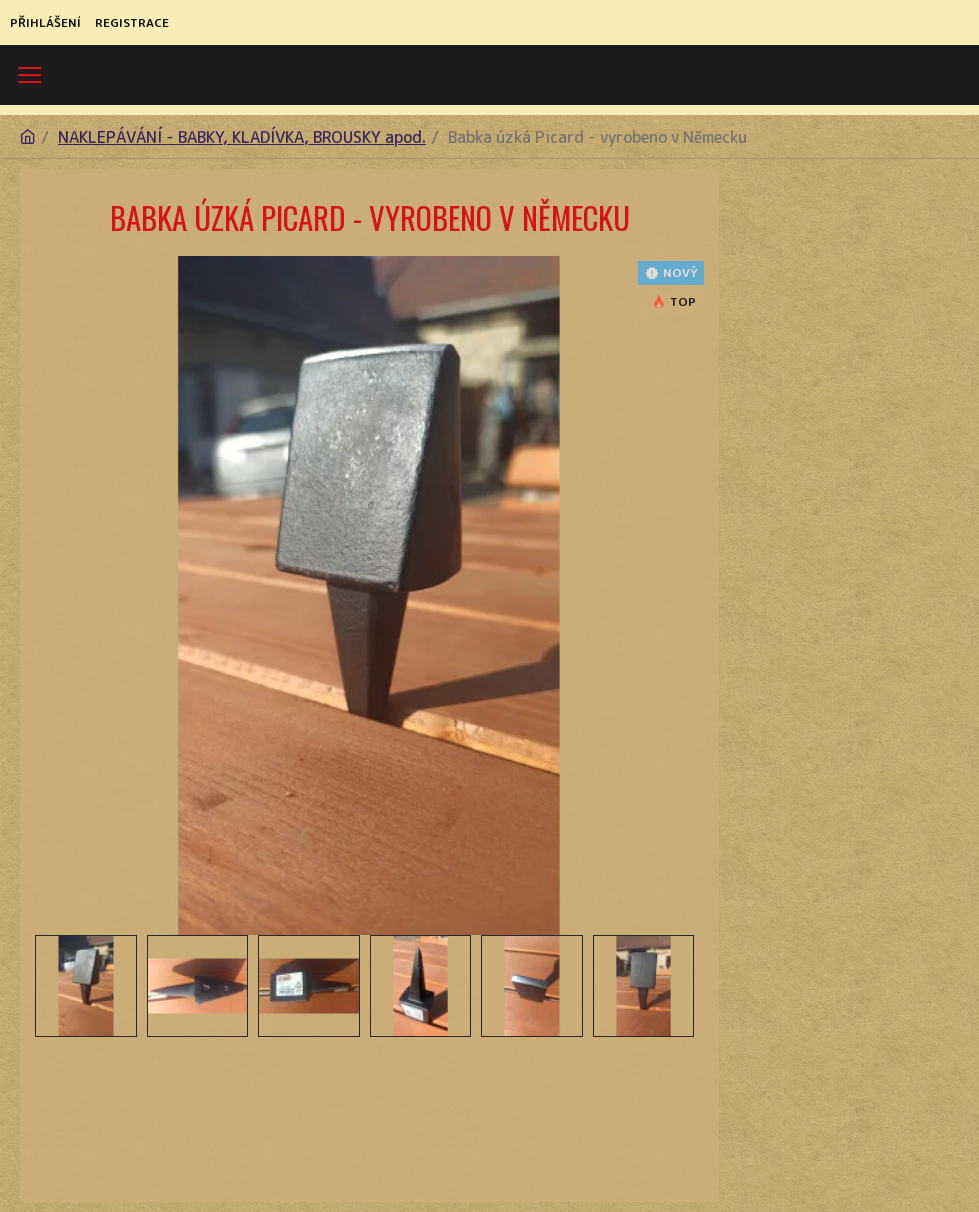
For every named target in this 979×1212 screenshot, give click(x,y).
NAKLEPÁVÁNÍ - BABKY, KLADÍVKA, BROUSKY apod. (242, 137)
